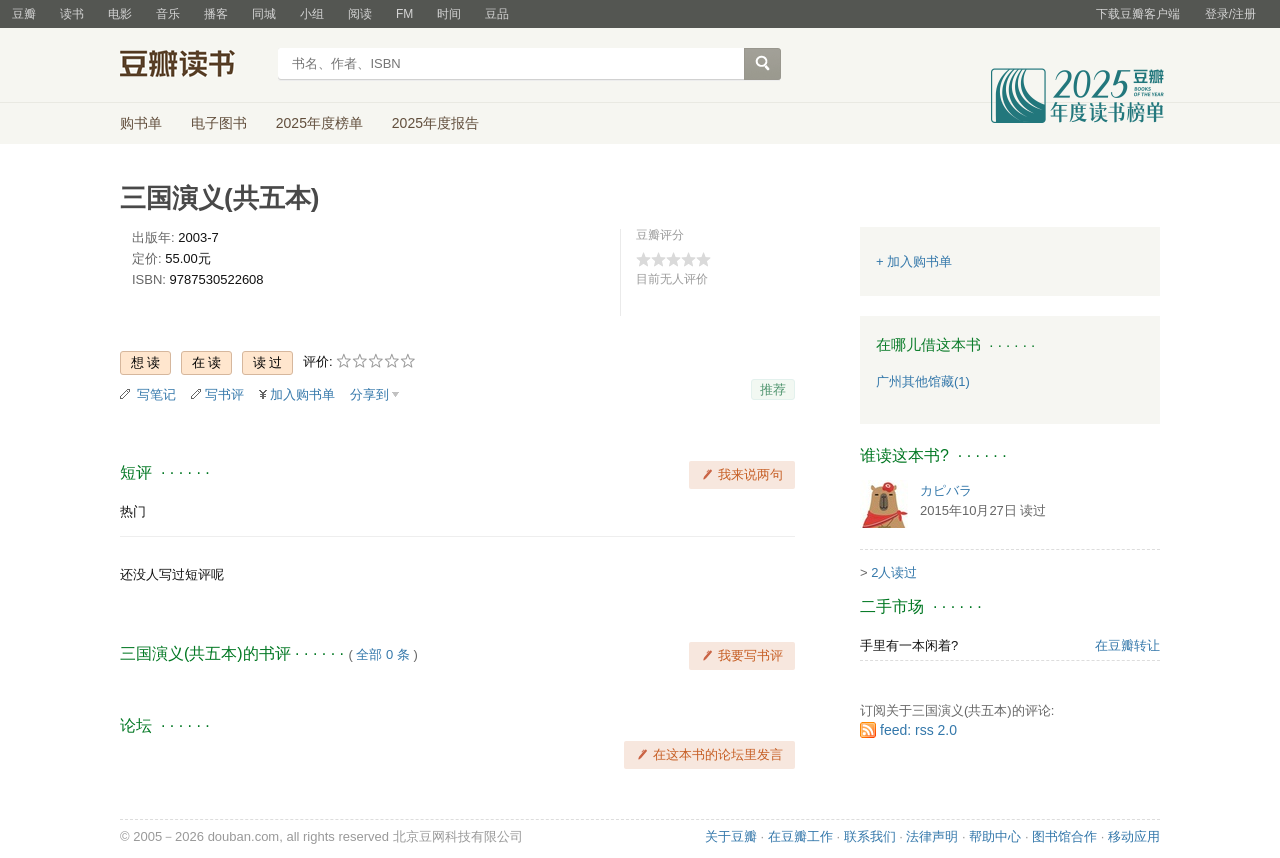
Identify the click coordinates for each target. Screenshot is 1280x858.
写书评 (224, 394)
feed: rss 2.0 (918, 730)
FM (404, 14)
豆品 (497, 14)
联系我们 (870, 836)
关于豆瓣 (731, 836)
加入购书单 (302, 394)
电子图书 (219, 123)
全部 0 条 (382, 654)
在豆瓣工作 (800, 836)
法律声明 (932, 836)
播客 (216, 14)
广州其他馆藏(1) (923, 381)
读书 (72, 14)
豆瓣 (24, 14)
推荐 (773, 389)
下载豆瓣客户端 (1138, 14)
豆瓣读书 (192, 66)
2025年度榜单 (319, 123)
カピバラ (946, 490)
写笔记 (156, 394)
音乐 (168, 14)
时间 (449, 14)
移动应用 (1134, 836)
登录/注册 (1230, 14)
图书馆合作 (1064, 836)
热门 (133, 511)
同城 (264, 14)
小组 (312, 14)
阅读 (360, 14)
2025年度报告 (435, 123)
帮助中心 (995, 836)
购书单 (141, 123)
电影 (120, 14)
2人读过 (894, 572)
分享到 (369, 394)
